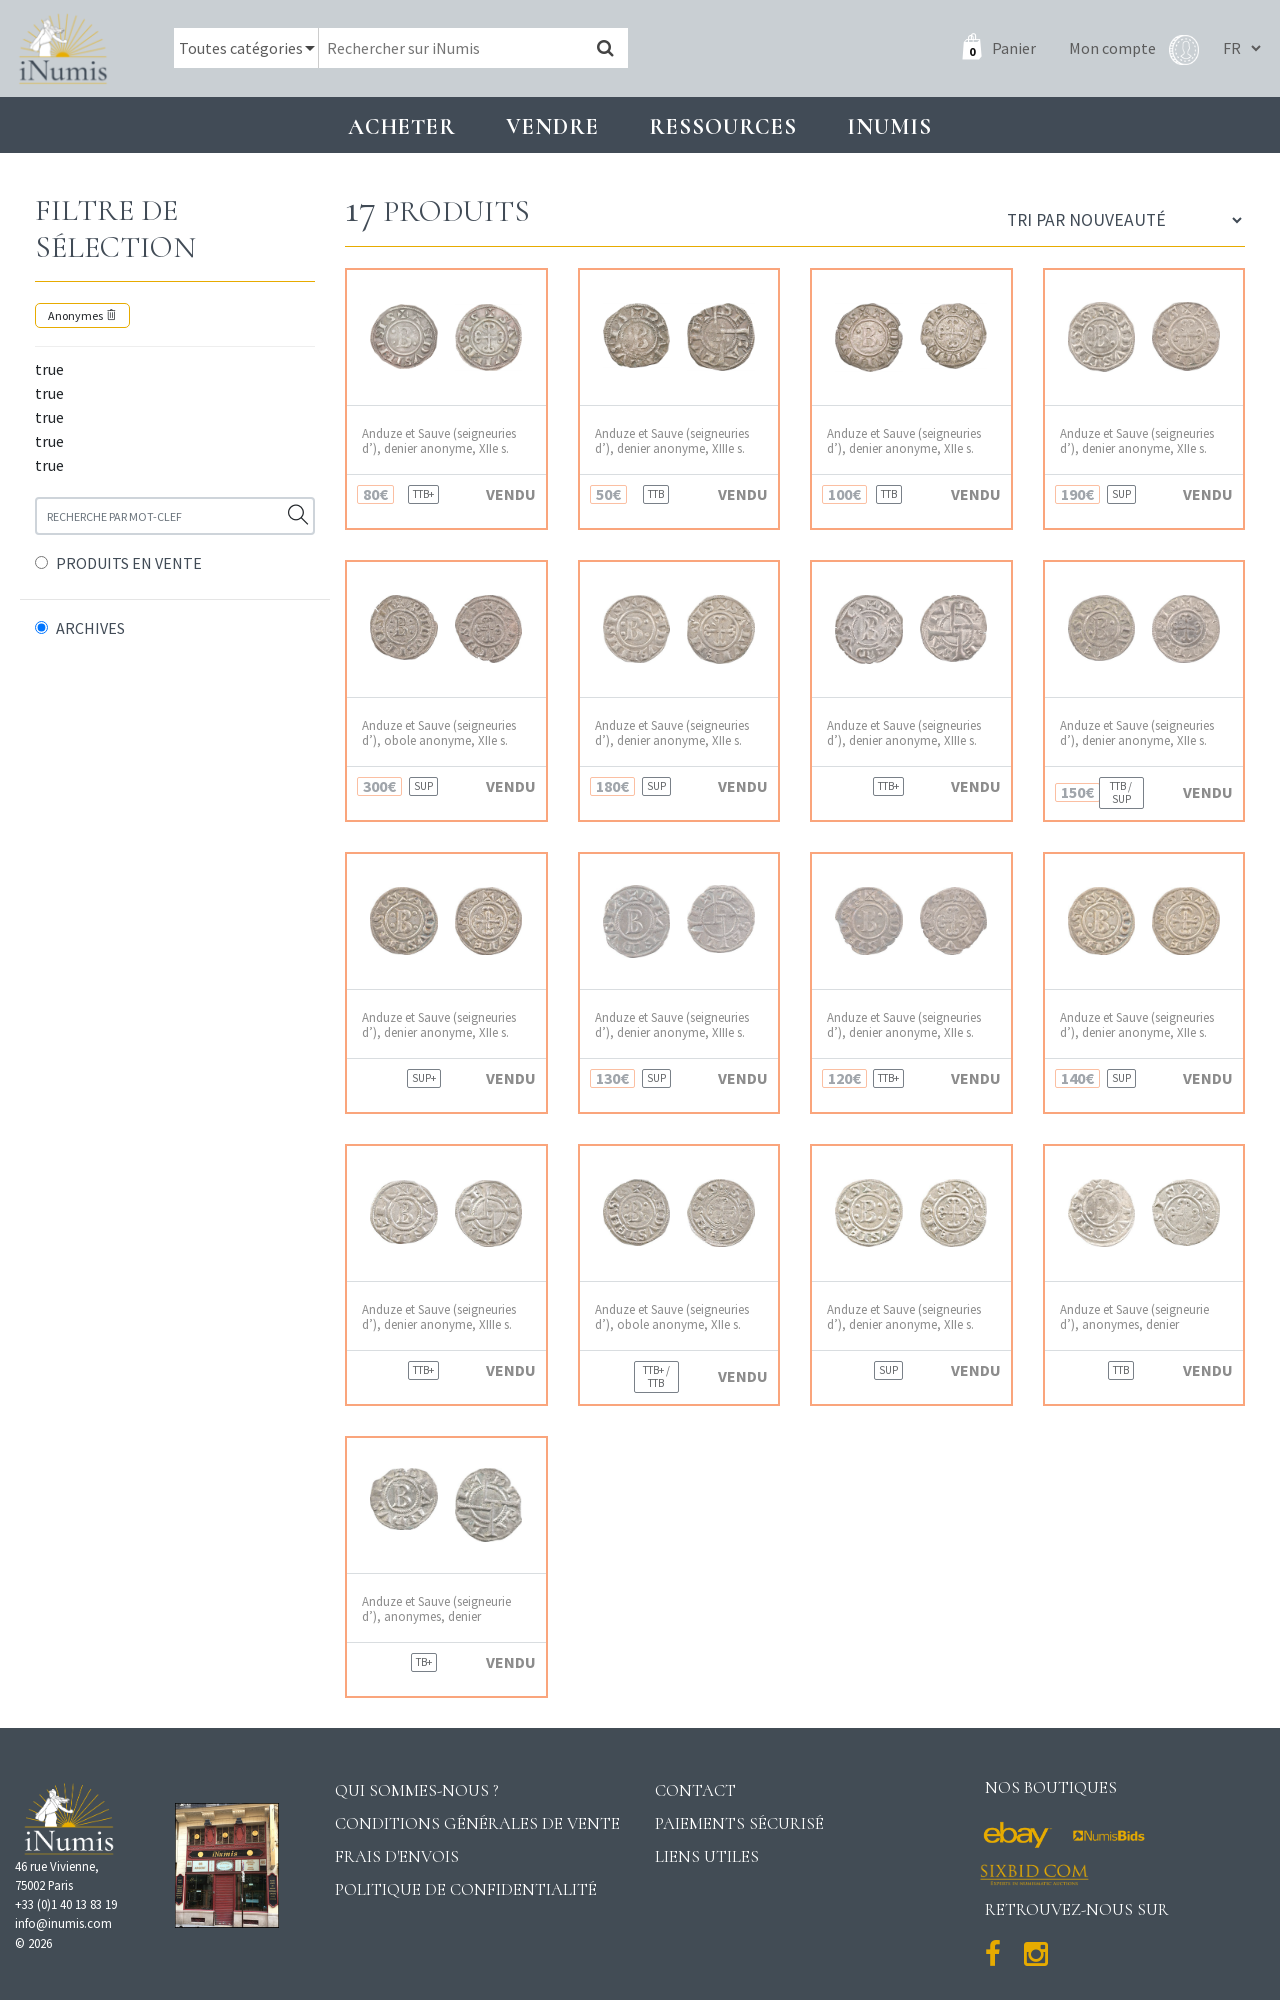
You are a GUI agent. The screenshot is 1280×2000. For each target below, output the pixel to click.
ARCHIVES (90, 628)
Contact (695, 1790)
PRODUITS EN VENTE (129, 563)
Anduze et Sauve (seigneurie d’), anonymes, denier (1134, 1317)
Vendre (552, 126)
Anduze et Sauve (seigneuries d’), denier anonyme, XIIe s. (439, 441)
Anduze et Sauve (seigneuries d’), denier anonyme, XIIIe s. (672, 441)
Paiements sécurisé (739, 1823)
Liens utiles (707, 1856)
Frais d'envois (397, 1856)
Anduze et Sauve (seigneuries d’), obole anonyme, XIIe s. (439, 733)
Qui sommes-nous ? (417, 1790)
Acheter (402, 126)
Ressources (723, 126)
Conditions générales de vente (477, 1823)
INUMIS (889, 126)
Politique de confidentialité (466, 1889)
